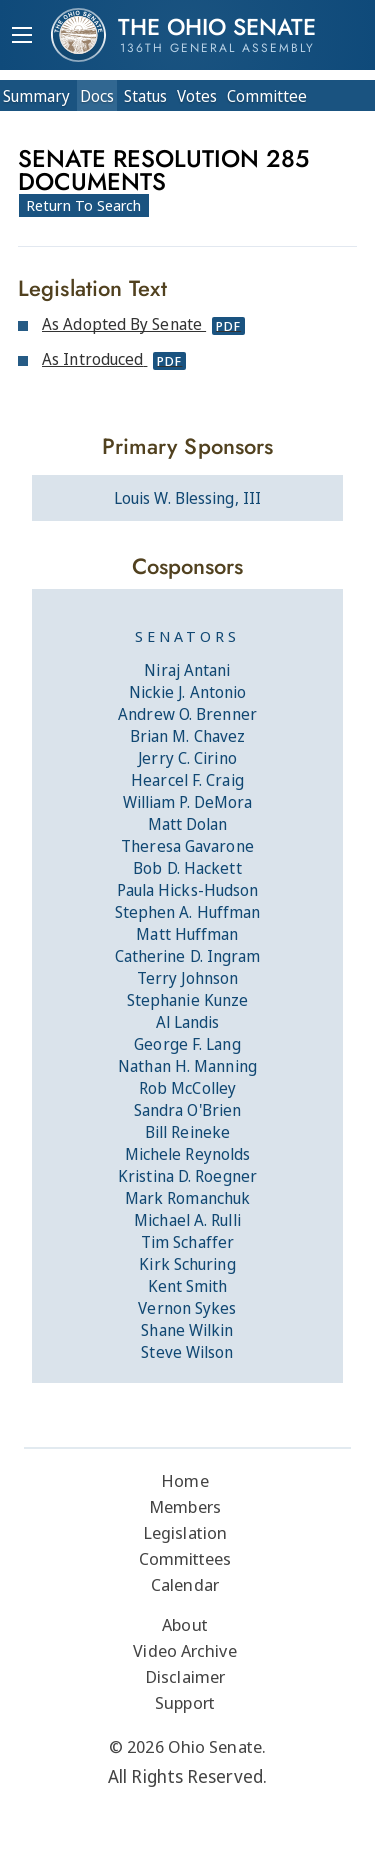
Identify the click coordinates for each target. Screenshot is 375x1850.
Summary (36, 96)
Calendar (185, 1584)
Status (145, 96)
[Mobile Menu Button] (22, 37)
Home (184, 1480)
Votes (197, 96)
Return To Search (84, 205)
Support (185, 1702)
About (185, 1624)
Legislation (185, 1532)
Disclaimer (185, 1676)
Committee (267, 96)
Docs (97, 96)
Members (185, 1506)
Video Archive (184, 1650)
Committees (185, 1558)
